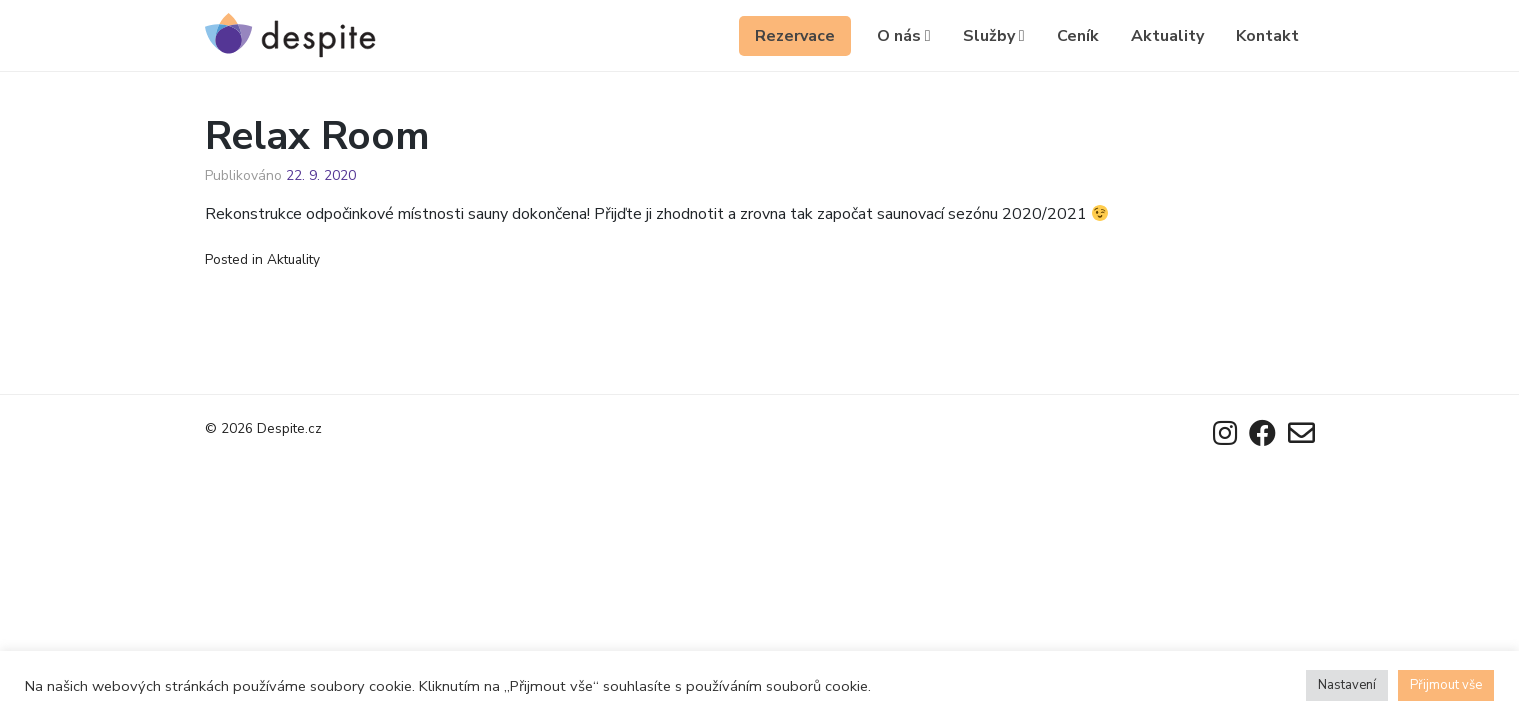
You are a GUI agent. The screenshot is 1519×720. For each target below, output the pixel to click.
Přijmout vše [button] (1446, 685)
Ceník (1078, 36)
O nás (904, 36)
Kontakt (1267, 36)
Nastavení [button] (1347, 685)
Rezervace (795, 36)
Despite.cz (289, 428)
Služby (994, 36)
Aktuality (1167, 36)
